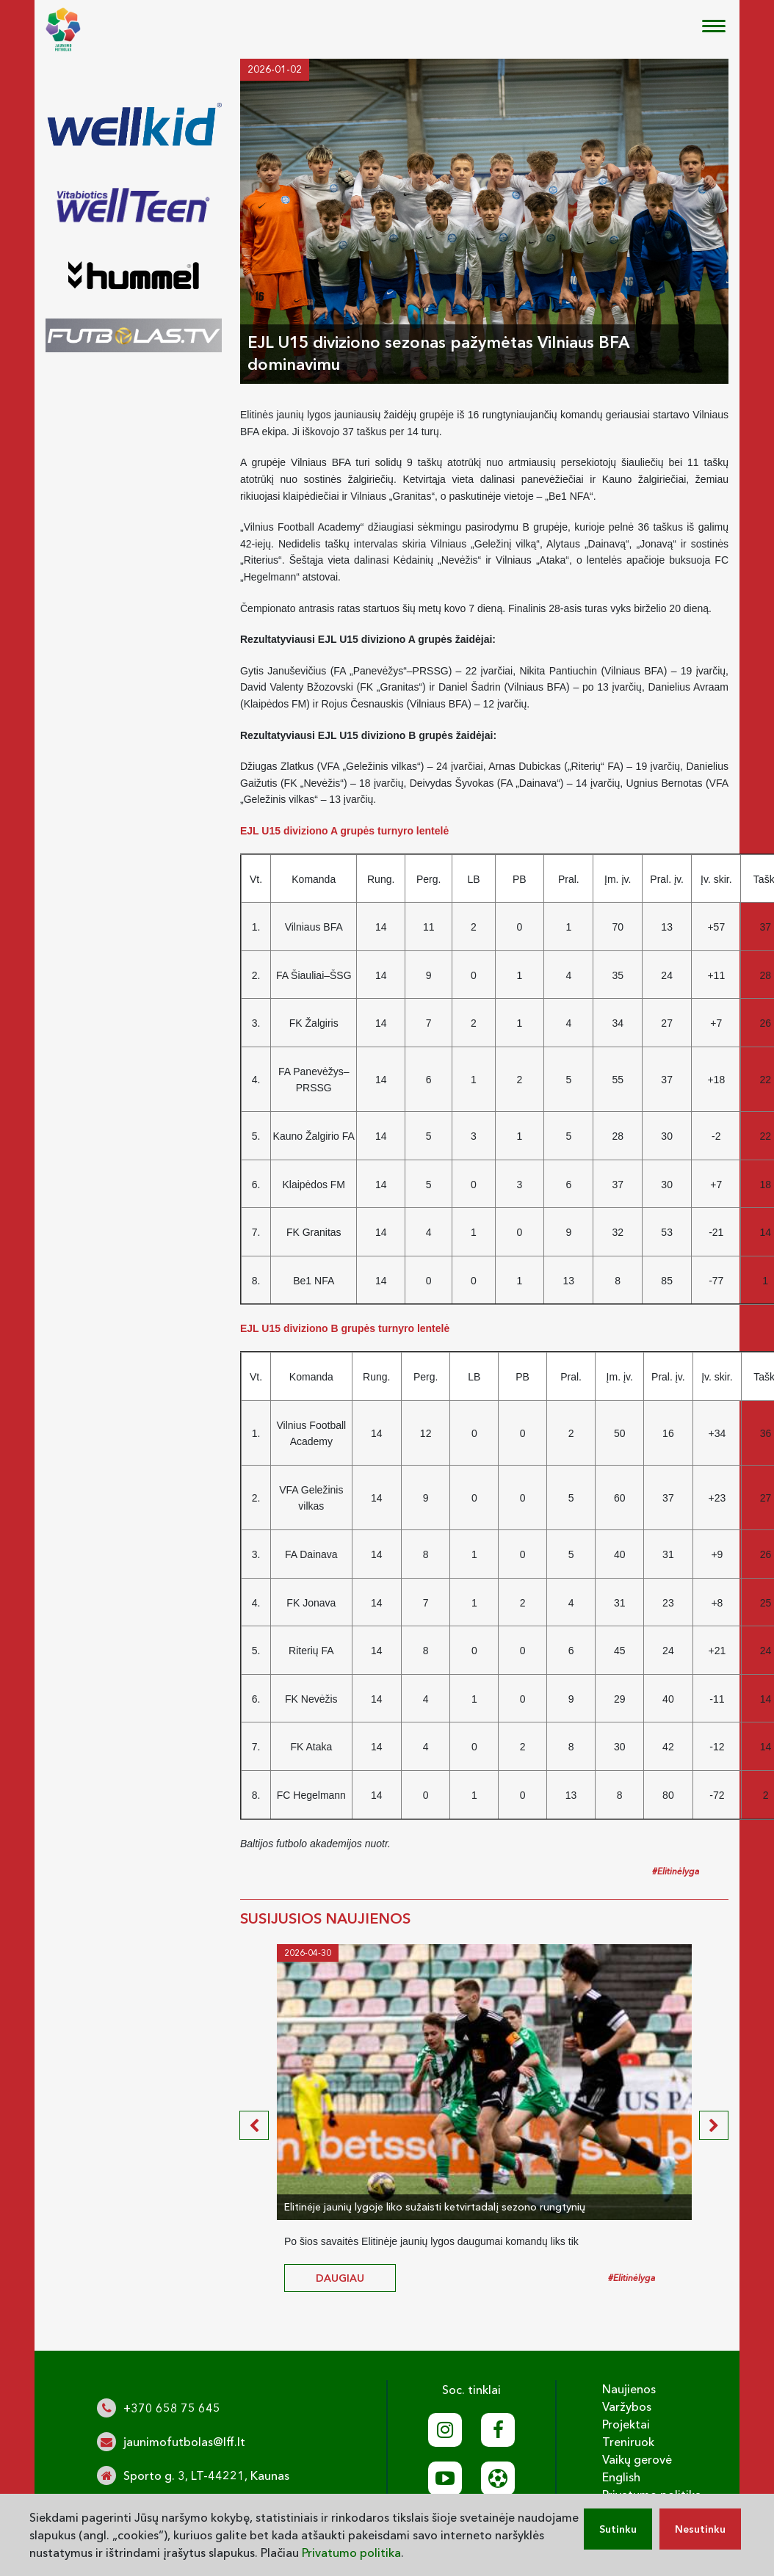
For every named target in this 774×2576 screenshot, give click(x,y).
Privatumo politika (351, 2552)
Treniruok (628, 2441)
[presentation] (254, 2125)
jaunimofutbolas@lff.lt (184, 2441)
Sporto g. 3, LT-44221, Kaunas (206, 2475)
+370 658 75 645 (171, 2408)
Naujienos (629, 2389)
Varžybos (626, 2406)
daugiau (340, 2278)
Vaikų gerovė (637, 2459)
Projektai (626, 2424)
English (621, 2477)
